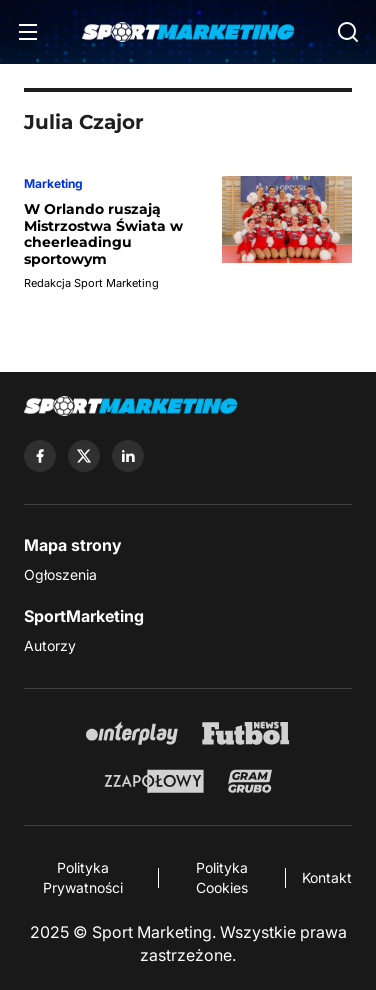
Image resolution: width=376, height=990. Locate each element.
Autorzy (50, 645)
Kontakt (327, 877)
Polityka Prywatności (83, 877)
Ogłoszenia (60, 574)
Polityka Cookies (222, 877)
